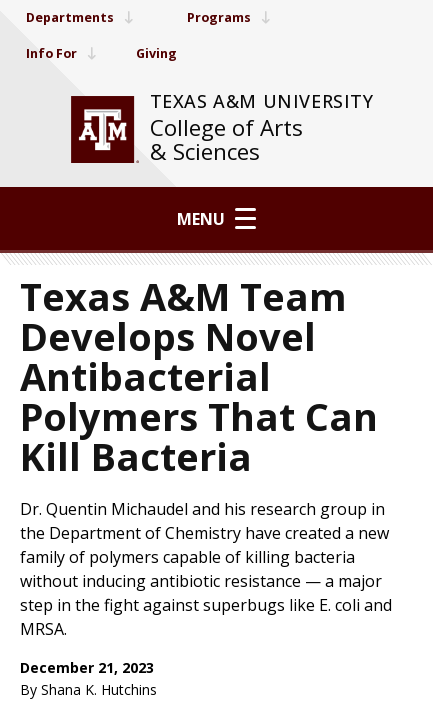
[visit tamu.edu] (105, 129)
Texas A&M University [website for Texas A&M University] (262, 101)
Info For (64, 53)
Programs (244, 17)
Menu (216, 219)
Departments (85, 17)
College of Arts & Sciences (226, 139)
